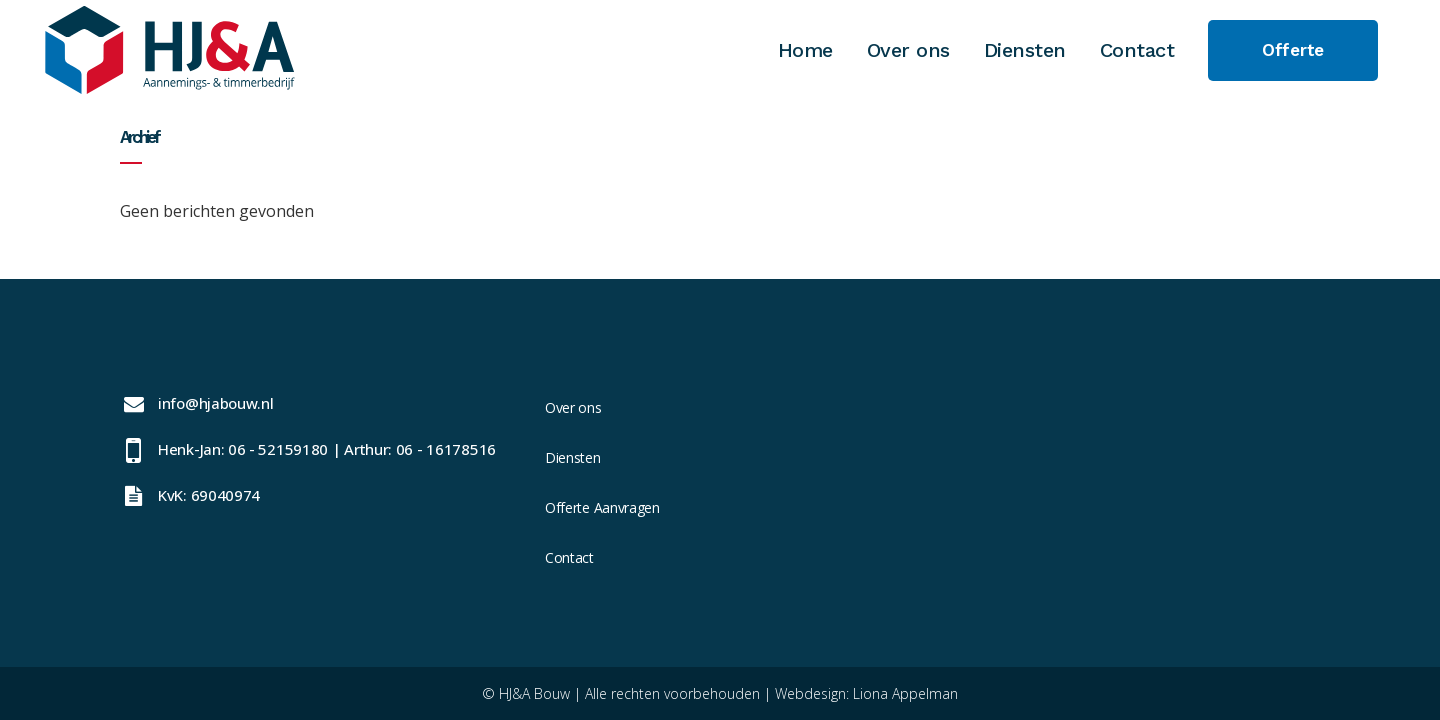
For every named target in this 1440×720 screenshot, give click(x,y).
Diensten (573, 457)
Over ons (573, 407)
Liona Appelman (905, 693)
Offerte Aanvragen (602, 507)
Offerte (1293, 50)
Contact (569, 557)
